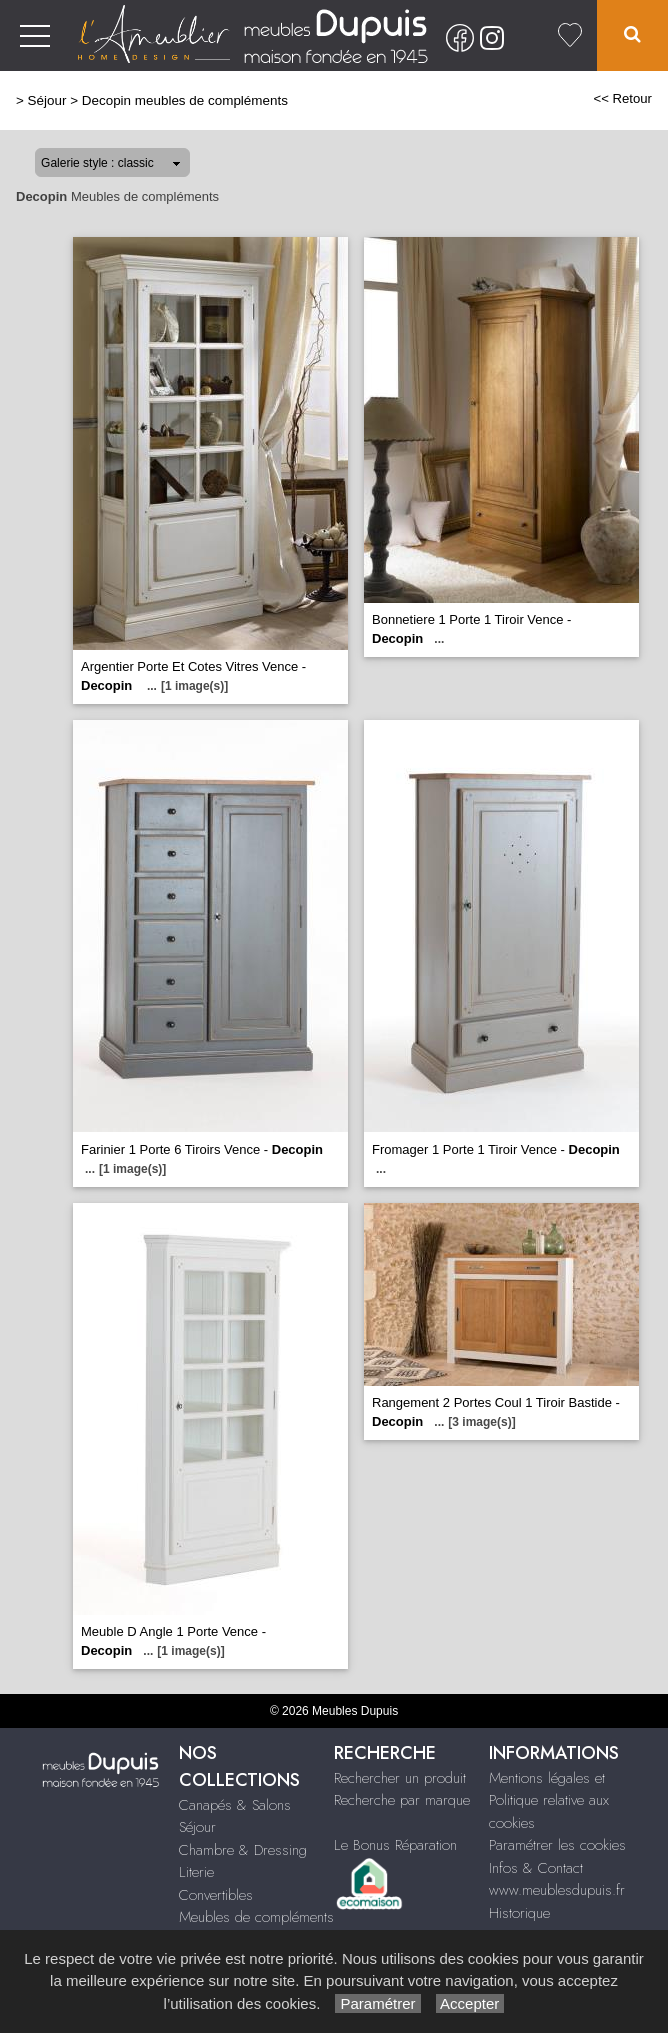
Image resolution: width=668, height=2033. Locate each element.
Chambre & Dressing (243, 1850)
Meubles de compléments (256, 1917)
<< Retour (622, 98)
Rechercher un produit (400, 1778)
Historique (519, 1913)
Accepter (470, 2003)
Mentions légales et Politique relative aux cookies (549, 1800)
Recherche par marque (402, 1800)
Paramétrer (377, 2003)
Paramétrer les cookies (557, 1845)
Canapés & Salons (235, 1805)
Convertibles (216, 1895)
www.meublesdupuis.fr (557, 1890)
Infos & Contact (536, 1868)
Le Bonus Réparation (395, 1845)
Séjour (47, 100)
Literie (196, 1872)
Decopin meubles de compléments (185, 100)
